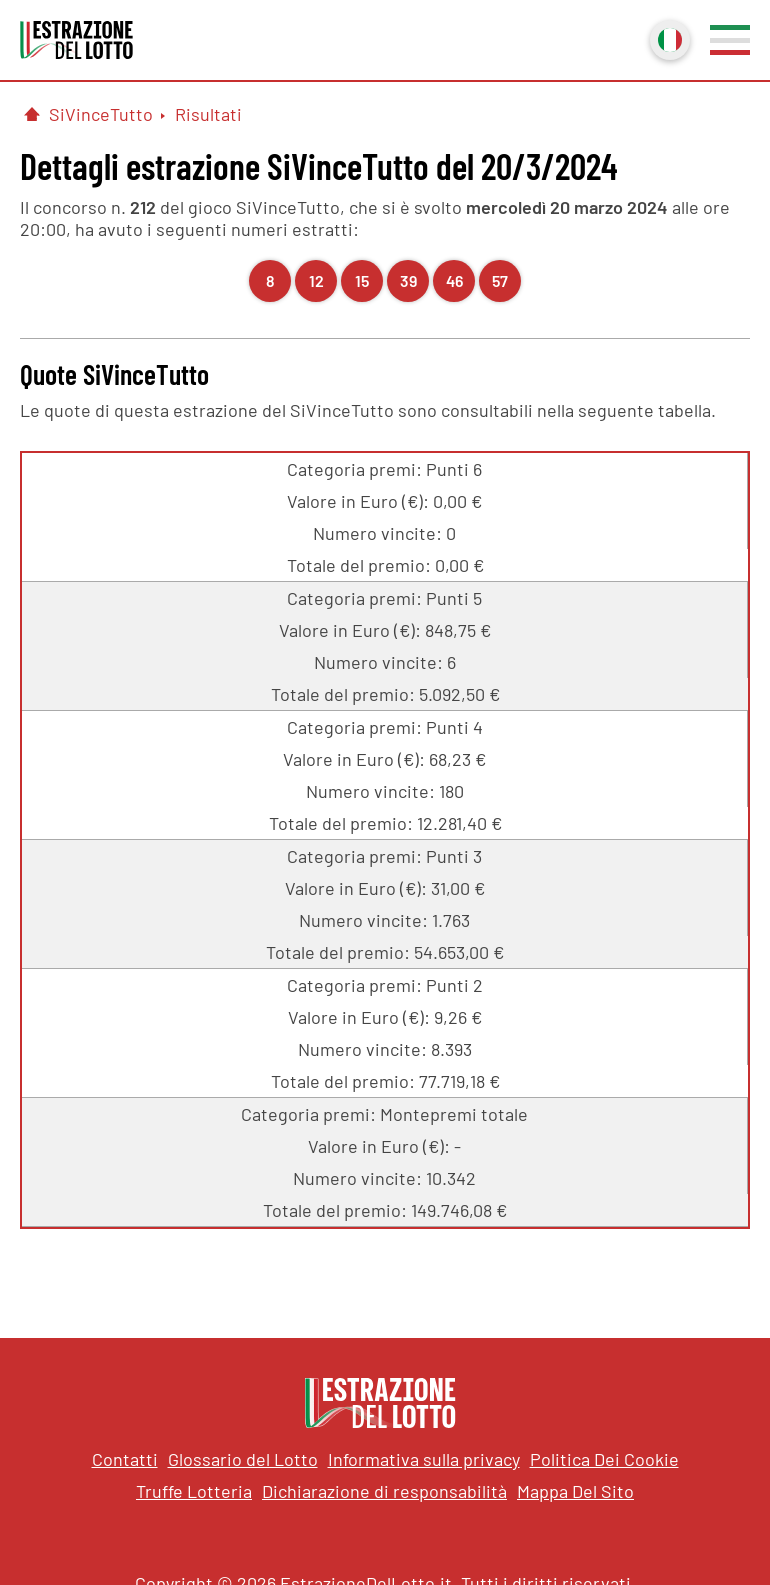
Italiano (668, 38)
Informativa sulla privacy (424, 1459)
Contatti (125, 1459)
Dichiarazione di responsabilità (384, 1491)
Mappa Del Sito (575, 1491)
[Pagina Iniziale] (32, 114)
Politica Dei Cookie (604, 1459)
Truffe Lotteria (194, 1491)
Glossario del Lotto (243, 1459)
